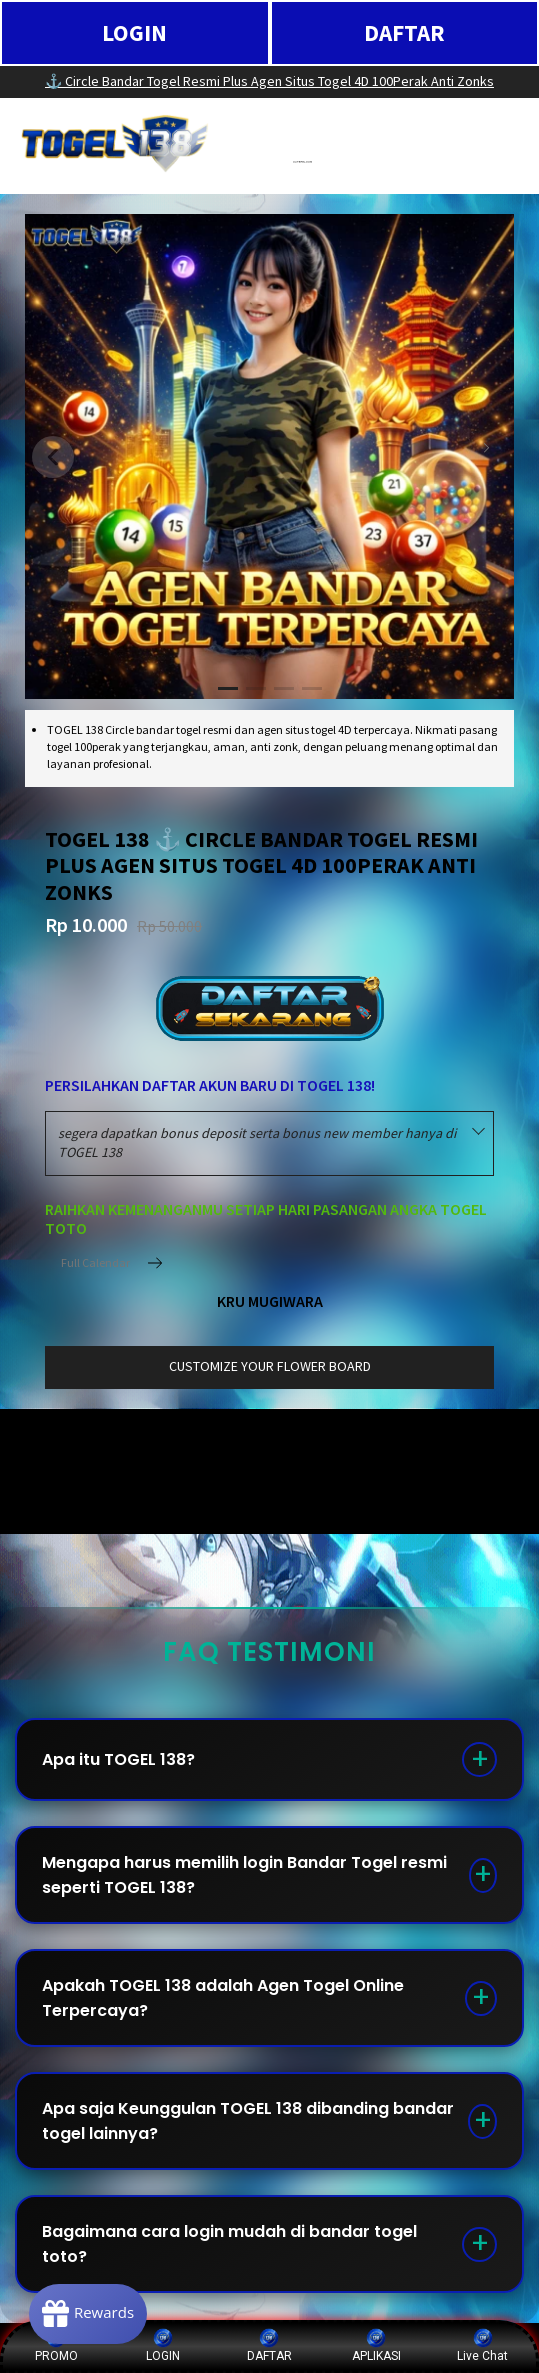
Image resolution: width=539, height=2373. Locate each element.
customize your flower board (270, 1366)
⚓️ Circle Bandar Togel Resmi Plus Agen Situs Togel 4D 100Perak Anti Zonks (269, 81)
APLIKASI (376, 2345)
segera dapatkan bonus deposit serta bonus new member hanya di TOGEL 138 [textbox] (257, 1143)
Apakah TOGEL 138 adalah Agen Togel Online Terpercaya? (223, 1998)
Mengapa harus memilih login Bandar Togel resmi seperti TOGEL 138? (244, 1875)
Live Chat (482, 2345)
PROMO (56, 2345)
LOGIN (134, 32)
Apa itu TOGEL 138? (118, 1759)
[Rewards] (93, 2313)
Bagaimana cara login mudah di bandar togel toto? (229, 2244)
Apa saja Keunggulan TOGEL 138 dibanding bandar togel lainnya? (248, 2121)
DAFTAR (404, 32)
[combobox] (269, 1143)
